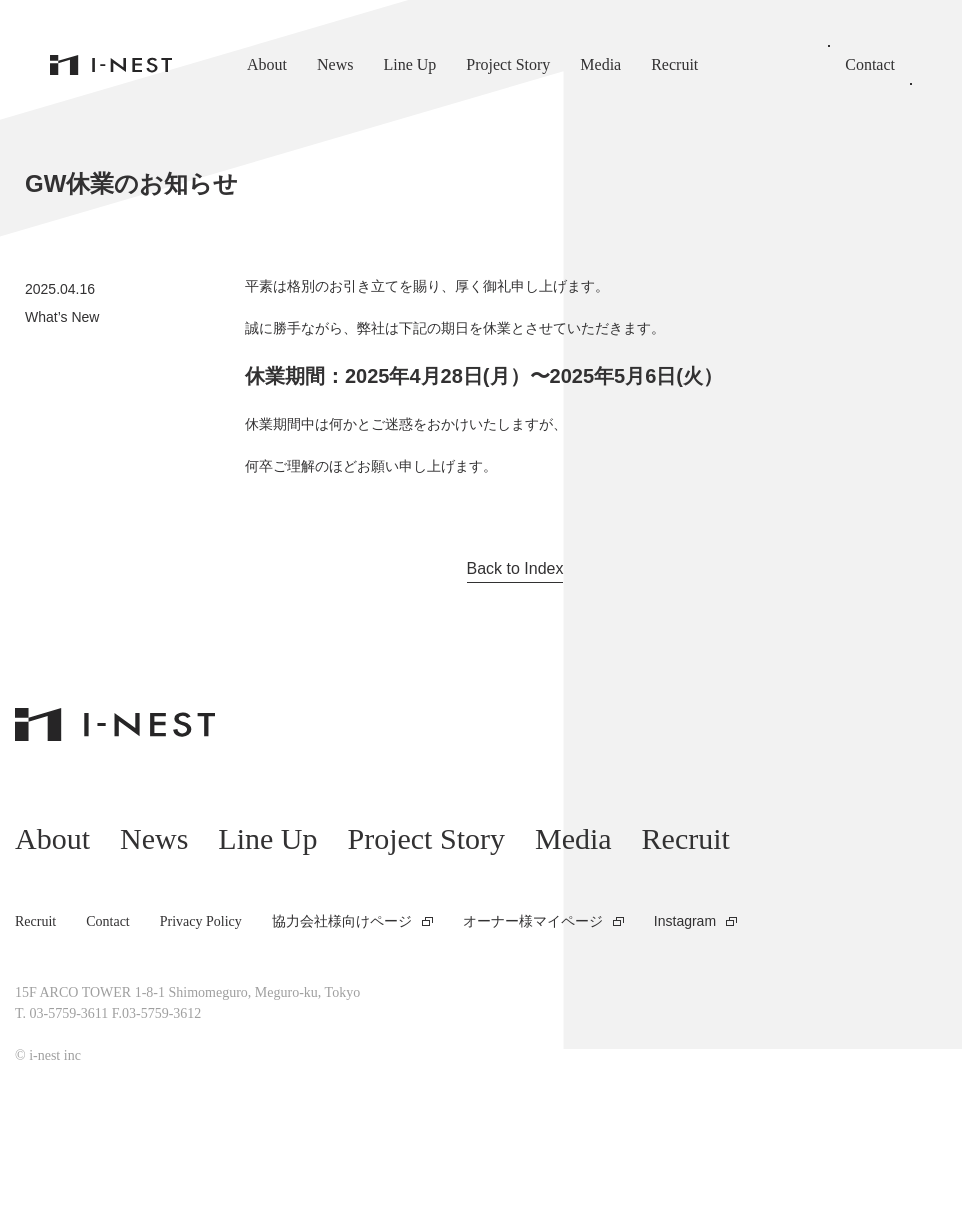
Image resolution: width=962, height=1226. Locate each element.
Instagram (685, 921)
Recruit (674, 64)
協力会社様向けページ (342, 921)
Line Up (409, 64)
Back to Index (515, 568)
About (267, 64)
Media (600, 64)
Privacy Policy (201, 921)
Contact (870, 64)
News (335, 64)
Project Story (508, 64)
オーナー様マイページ (533, 921)
